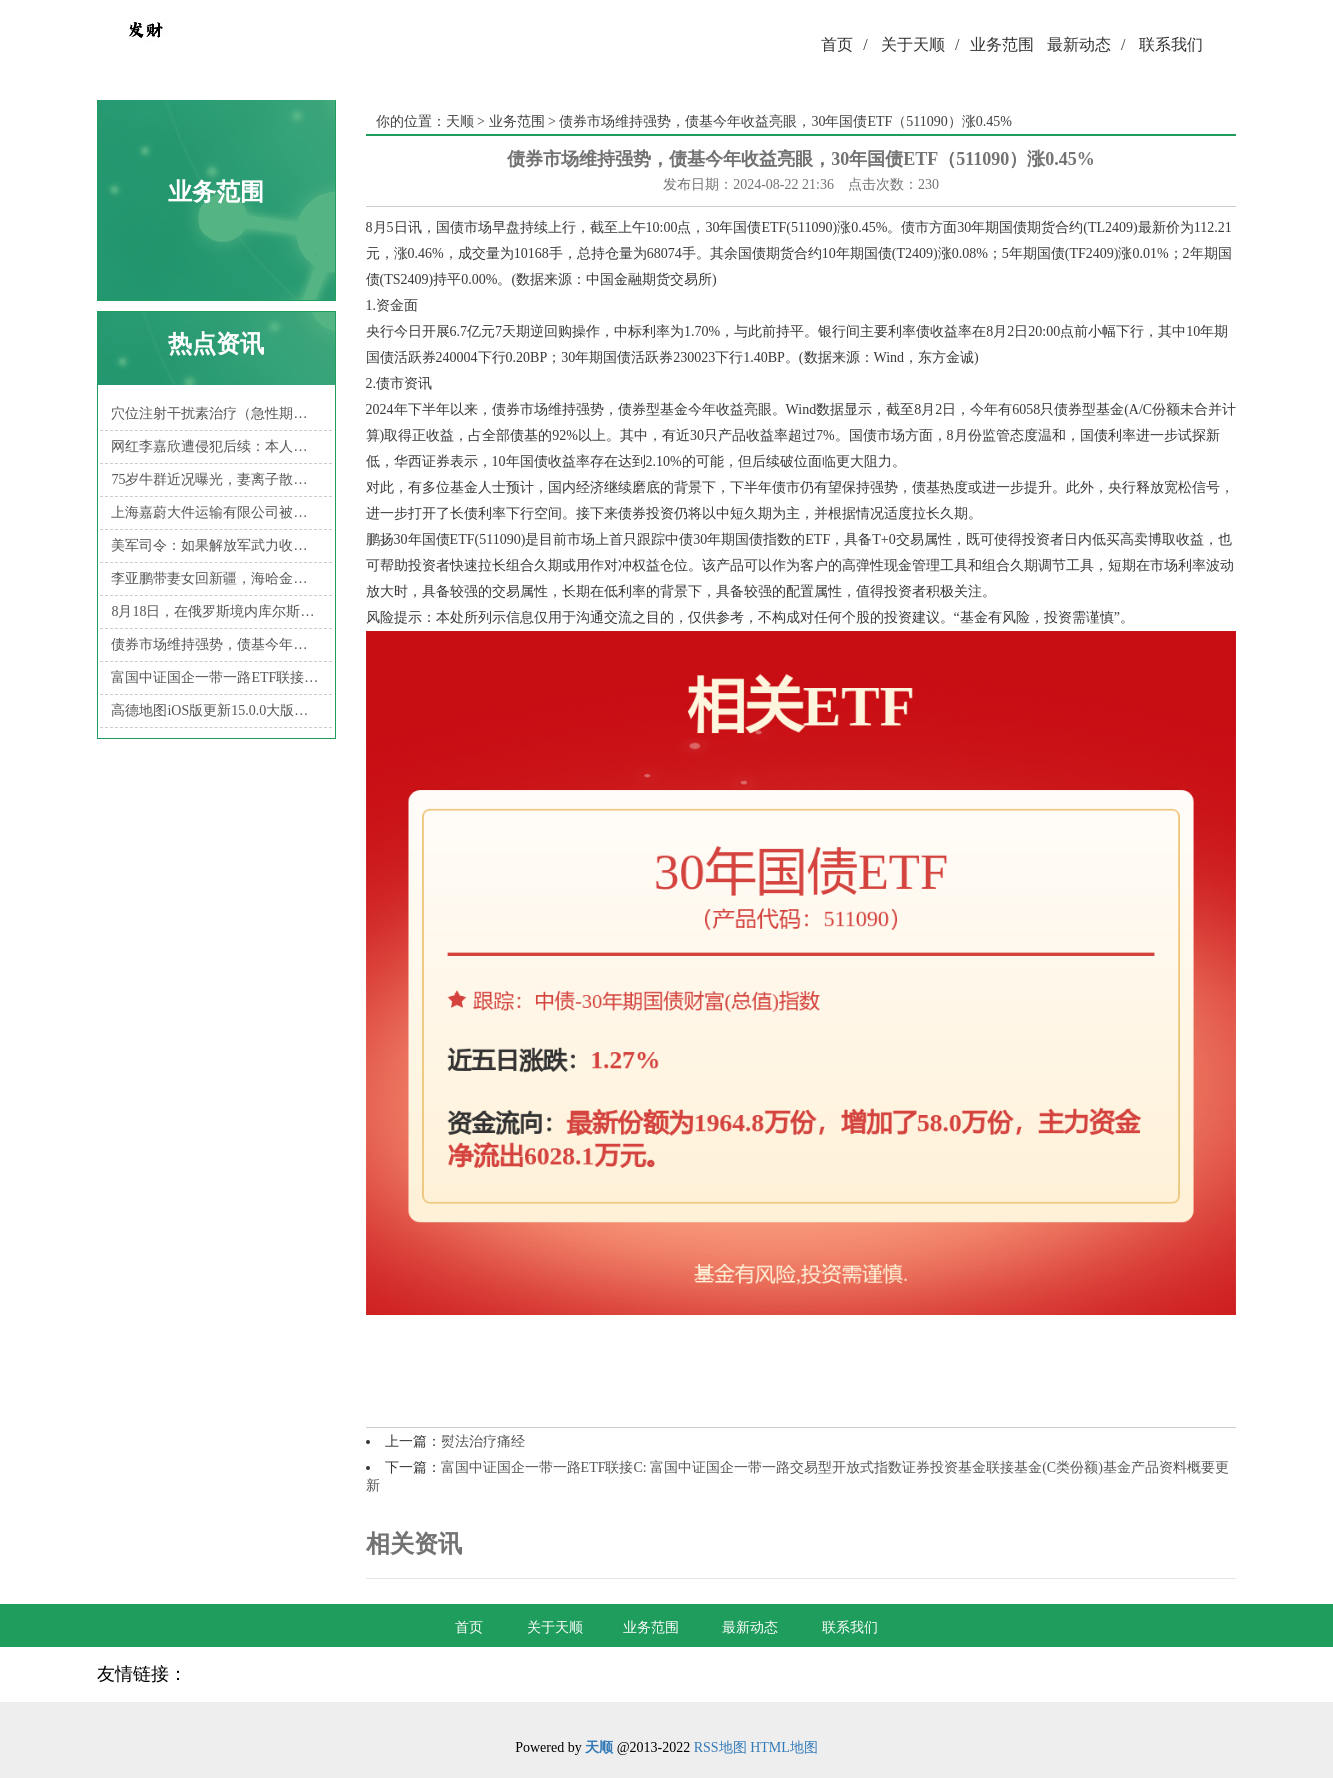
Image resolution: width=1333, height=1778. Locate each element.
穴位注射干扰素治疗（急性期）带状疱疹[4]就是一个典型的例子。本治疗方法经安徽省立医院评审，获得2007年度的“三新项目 (215, 413)
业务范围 (1002, 44)
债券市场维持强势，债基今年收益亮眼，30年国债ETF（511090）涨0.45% (215, 644)
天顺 (460, 121)
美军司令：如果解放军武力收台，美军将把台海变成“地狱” (215, 545)
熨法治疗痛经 (483, 1441)
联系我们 (1171, 44)
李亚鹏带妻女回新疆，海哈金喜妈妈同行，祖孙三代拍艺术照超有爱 (215, 578)
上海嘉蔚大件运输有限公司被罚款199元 (215, 512)
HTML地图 (784, 1747)
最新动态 (1086, 44)
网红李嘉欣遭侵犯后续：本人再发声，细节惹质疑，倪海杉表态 (215, 446)
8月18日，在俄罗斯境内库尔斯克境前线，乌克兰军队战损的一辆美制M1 (215, 611)
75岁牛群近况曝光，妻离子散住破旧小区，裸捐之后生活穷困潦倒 (215, 479)
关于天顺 (920, 44)
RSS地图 (720, 1747)
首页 (844, 44)
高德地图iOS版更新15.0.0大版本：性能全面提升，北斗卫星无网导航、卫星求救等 (215, 710)
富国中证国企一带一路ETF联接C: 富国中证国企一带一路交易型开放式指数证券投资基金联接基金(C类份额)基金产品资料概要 (215, 677)
